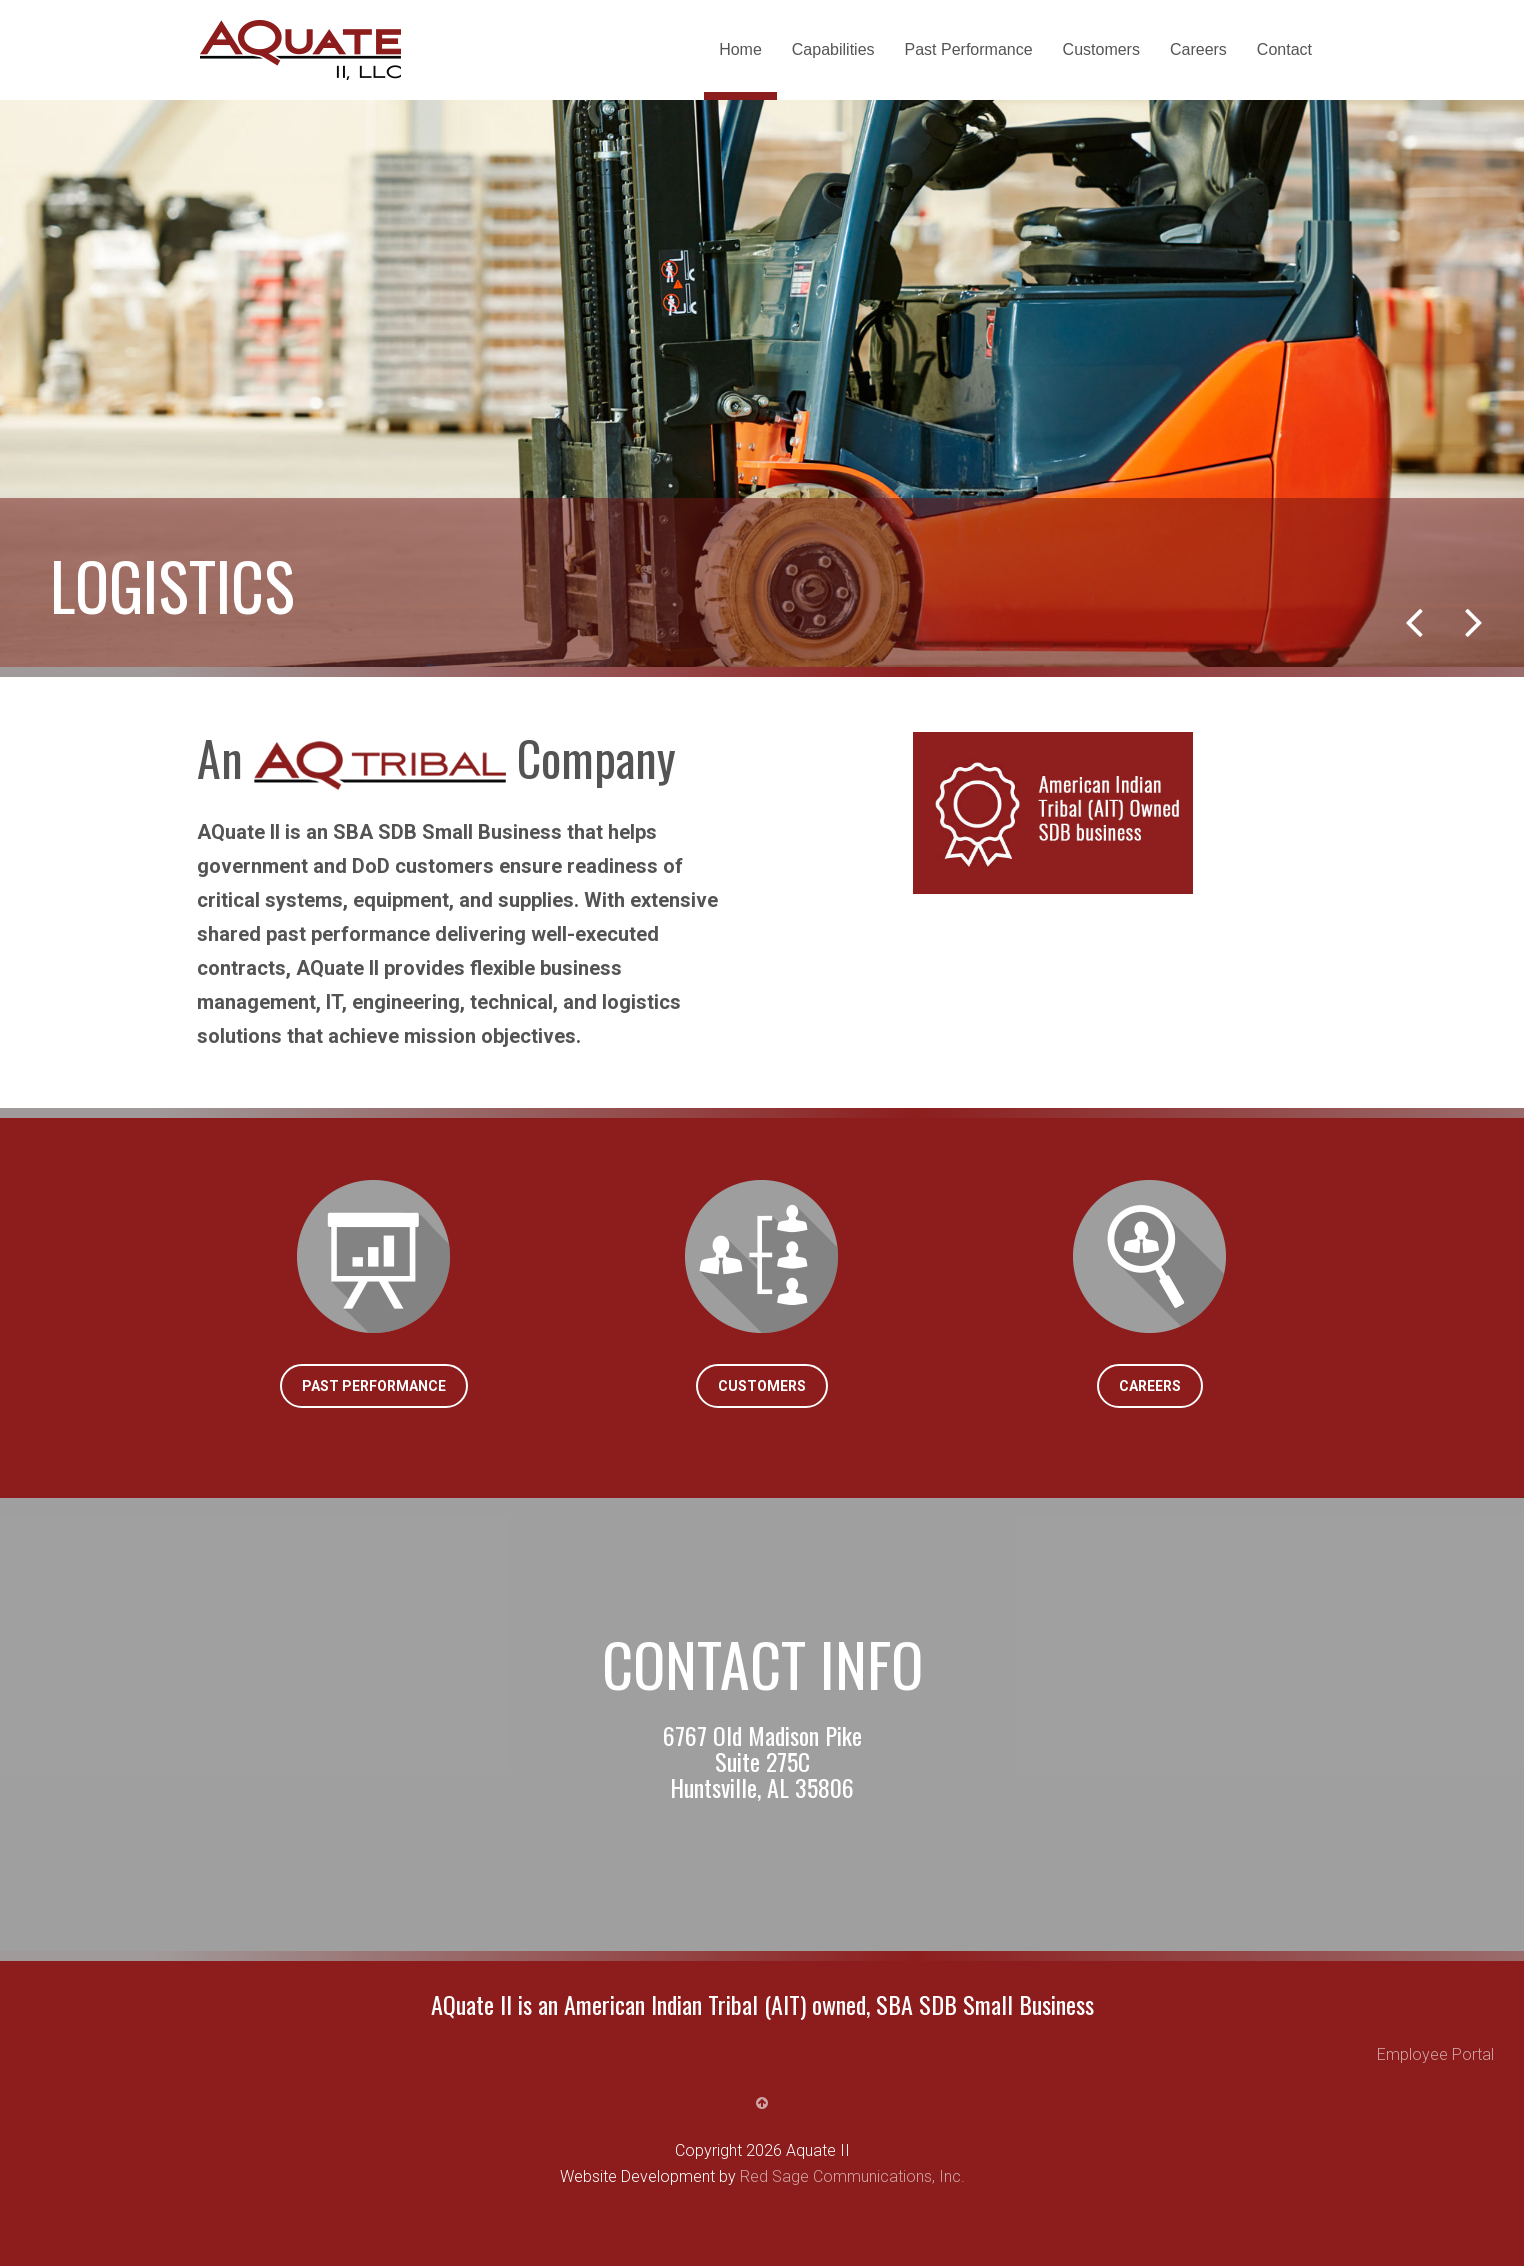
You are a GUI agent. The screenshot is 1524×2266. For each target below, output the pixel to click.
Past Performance (969, 49)
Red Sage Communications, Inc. (852, 2176)
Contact (1284, 49)
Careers (1198, 49)
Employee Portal (1435, 2054)
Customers (1101, 49)
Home (740, 49)
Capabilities (833, 49)
